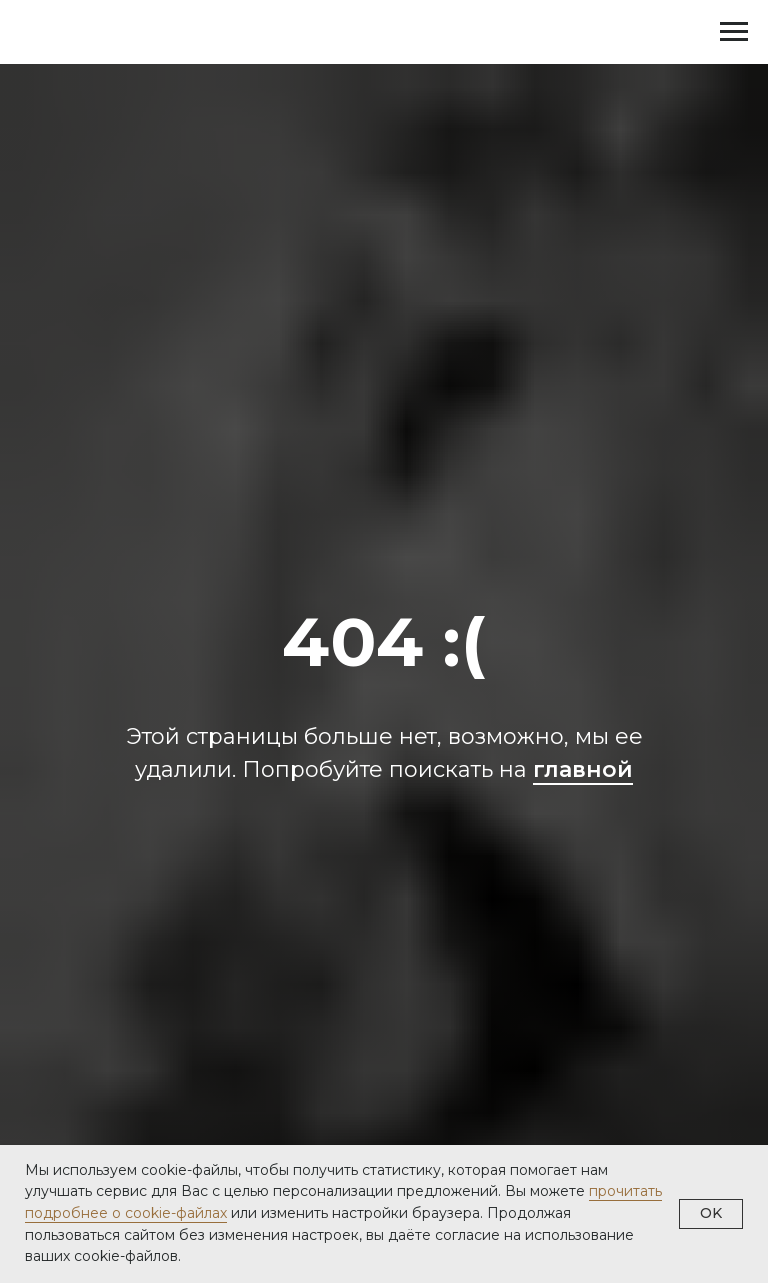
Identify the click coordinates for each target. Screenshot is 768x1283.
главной (583, 769)
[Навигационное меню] (734, 32)
